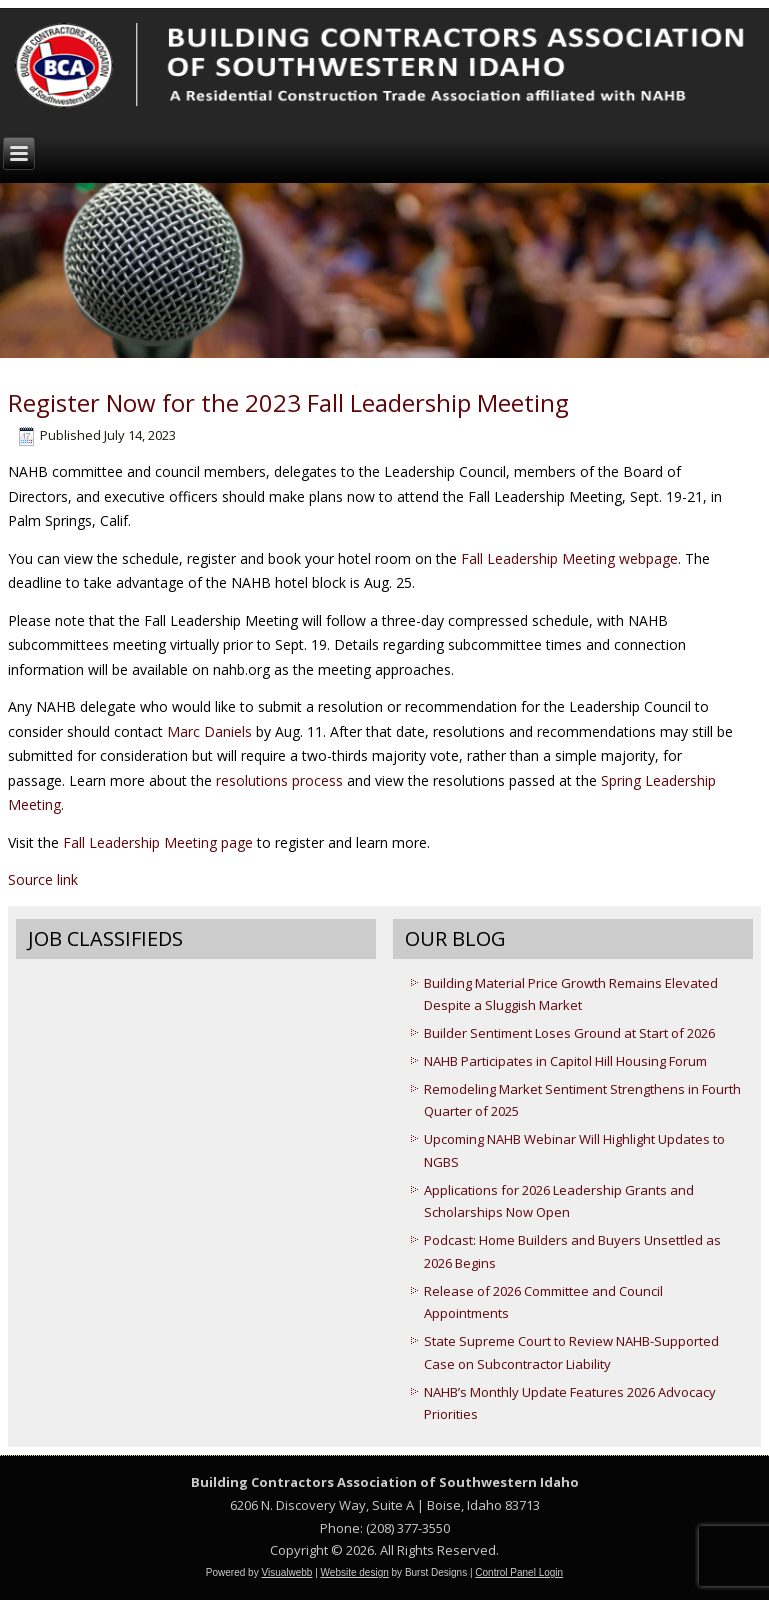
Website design (355, 1572)
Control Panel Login (519, 1572)
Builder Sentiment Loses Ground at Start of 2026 (569, 1033)
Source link (43, 879)
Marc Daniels (209, 731)
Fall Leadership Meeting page (158, 842)
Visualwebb (286, 1572)
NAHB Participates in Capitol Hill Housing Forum (565, 1061)
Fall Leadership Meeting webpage (569, 558)
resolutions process (279, 780)
